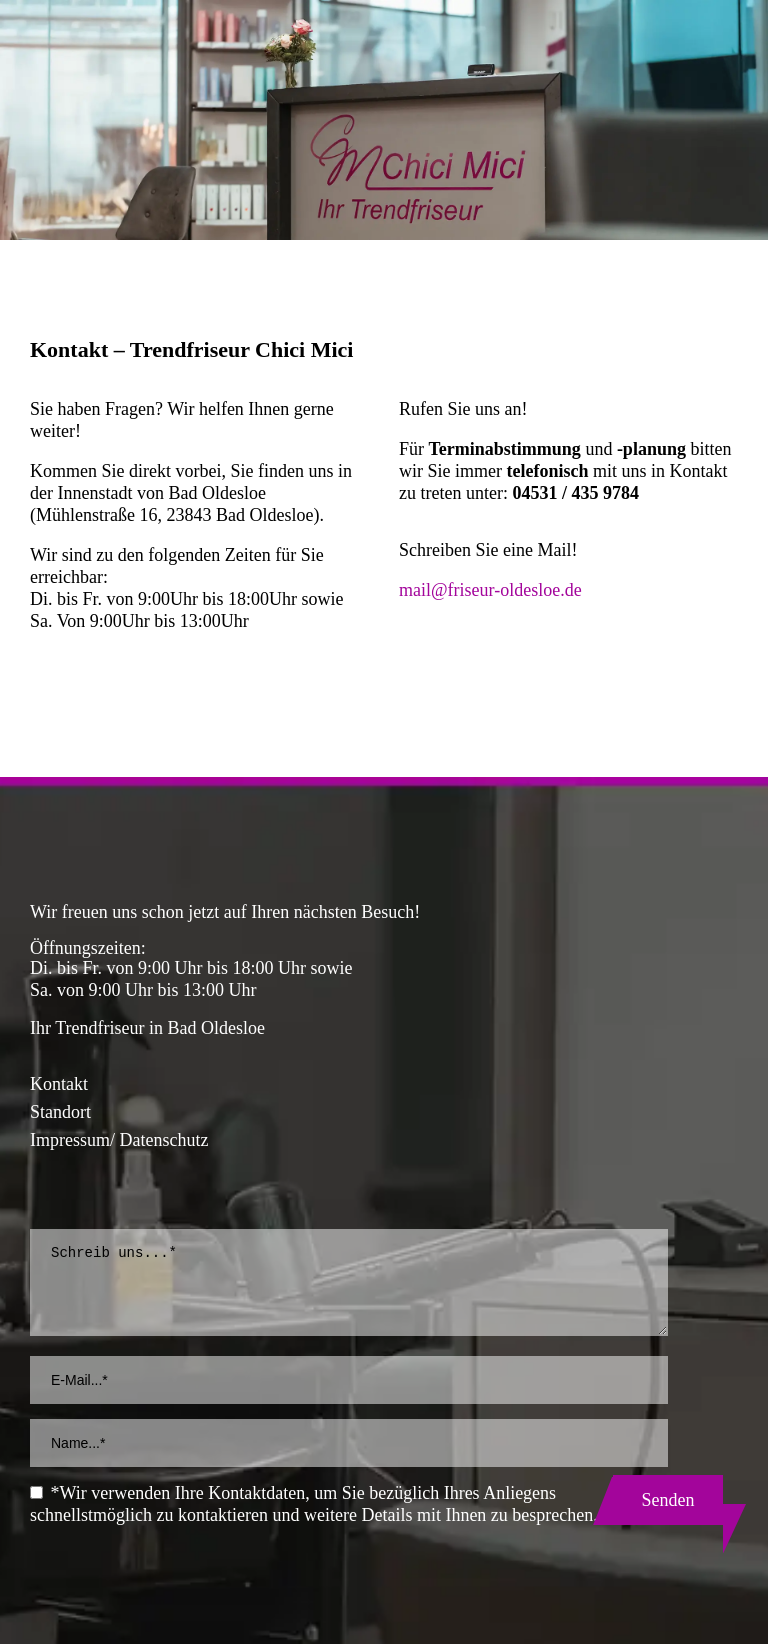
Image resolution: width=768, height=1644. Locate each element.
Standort (60, 1112)
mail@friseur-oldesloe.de (490, 590)
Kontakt (59, 1084)
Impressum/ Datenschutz (119, 1140)
